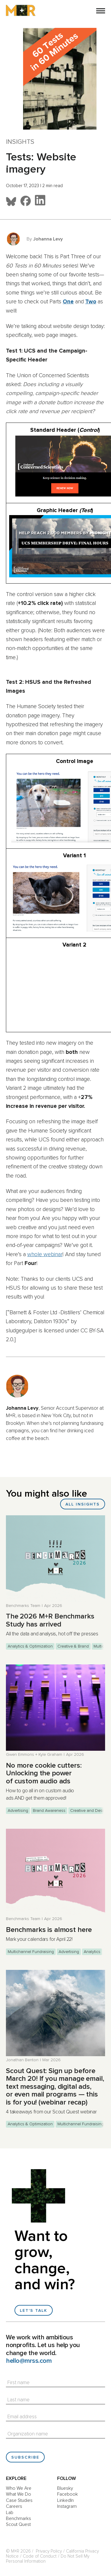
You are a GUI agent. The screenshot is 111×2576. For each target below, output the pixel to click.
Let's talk (33, 2311)
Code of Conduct (40, 2556)
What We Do (18, 2494)
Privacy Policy (49, 2551)
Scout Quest (18, 2524)
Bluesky (65, 2488)
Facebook (67, 2494)
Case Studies (19, 2500)
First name (18, 2382)
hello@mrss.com (29, 2361)
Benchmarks (18, 2518)
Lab (9, 2512)
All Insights (82, 1504)
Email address (22, 2416)
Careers (14, 2506)
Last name (18, 2400)
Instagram (67, 2506)
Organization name (27, 2434)
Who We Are (18, 2488)
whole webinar (44, 1254)
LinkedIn (65, 2500)
